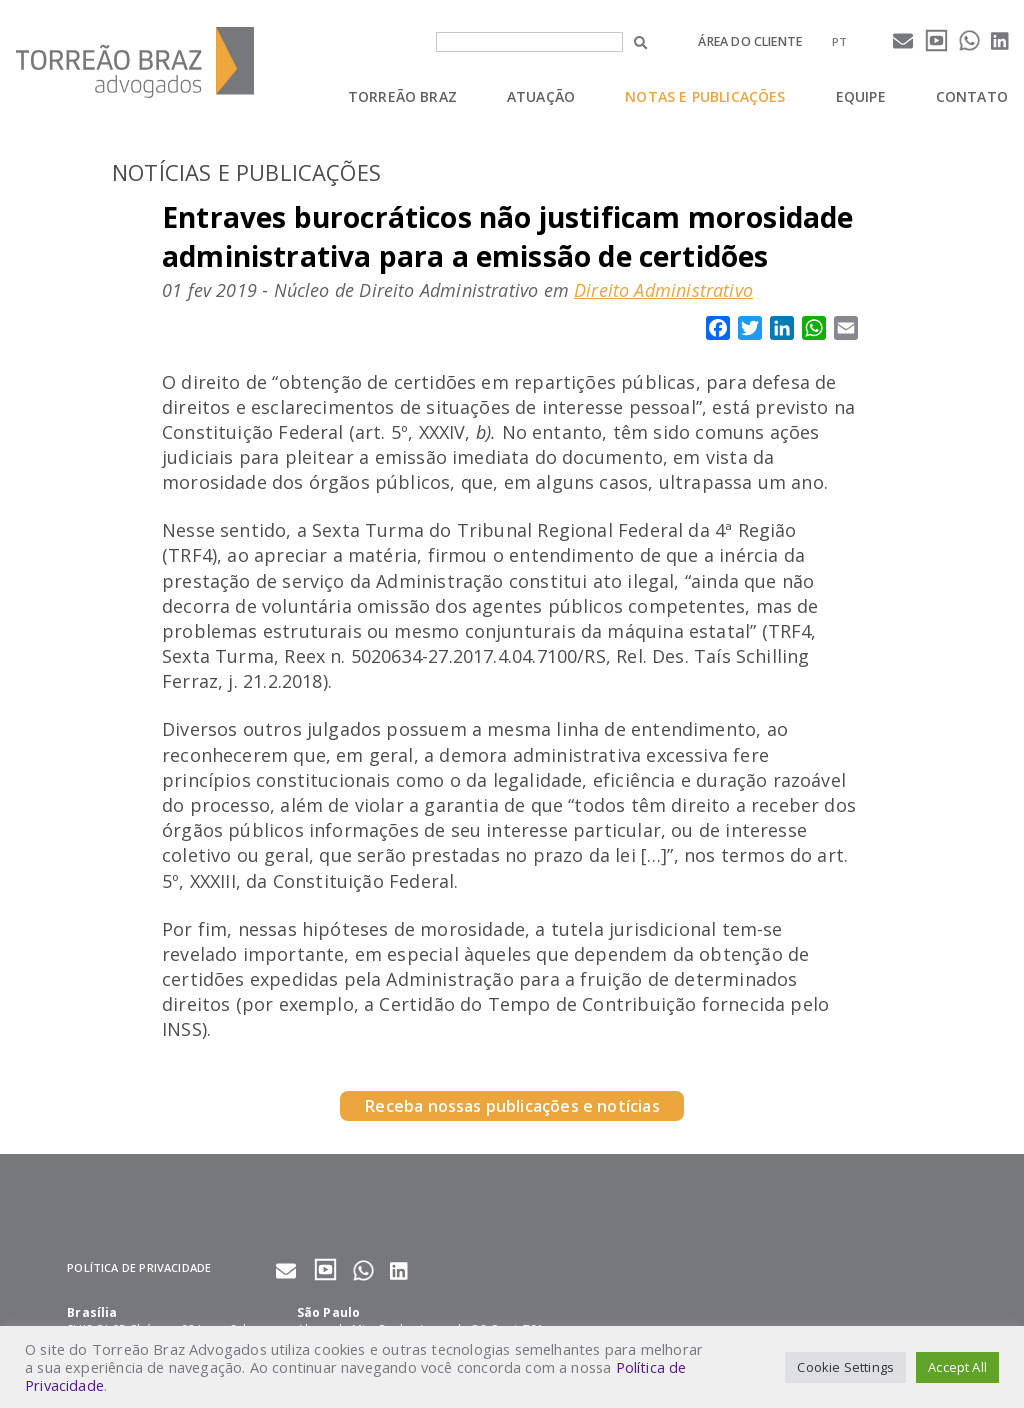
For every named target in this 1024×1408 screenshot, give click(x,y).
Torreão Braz (402, 96)
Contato (972, 96)
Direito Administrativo (663, 290)
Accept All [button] (957, 1367)
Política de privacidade (139, 1267)
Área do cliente (750, 41)
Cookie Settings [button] (845, 1367)
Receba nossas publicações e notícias (511, 1106)
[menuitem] (839, 41)
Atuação (541, 96)
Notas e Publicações (705, 96)
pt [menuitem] (839, 41)
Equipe (861, 96)
